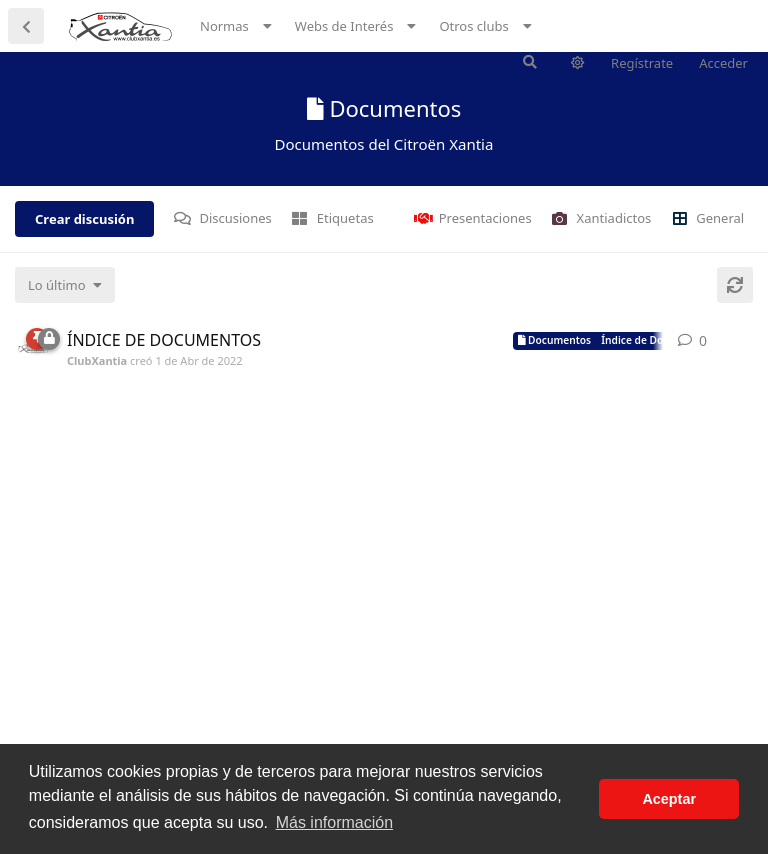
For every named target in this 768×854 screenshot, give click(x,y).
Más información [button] (334, 822)
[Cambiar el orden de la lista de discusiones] (65, 285)
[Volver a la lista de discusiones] (26, 26)
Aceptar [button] (669, 799)
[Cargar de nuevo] (735, 285)
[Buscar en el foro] (530, 62)
